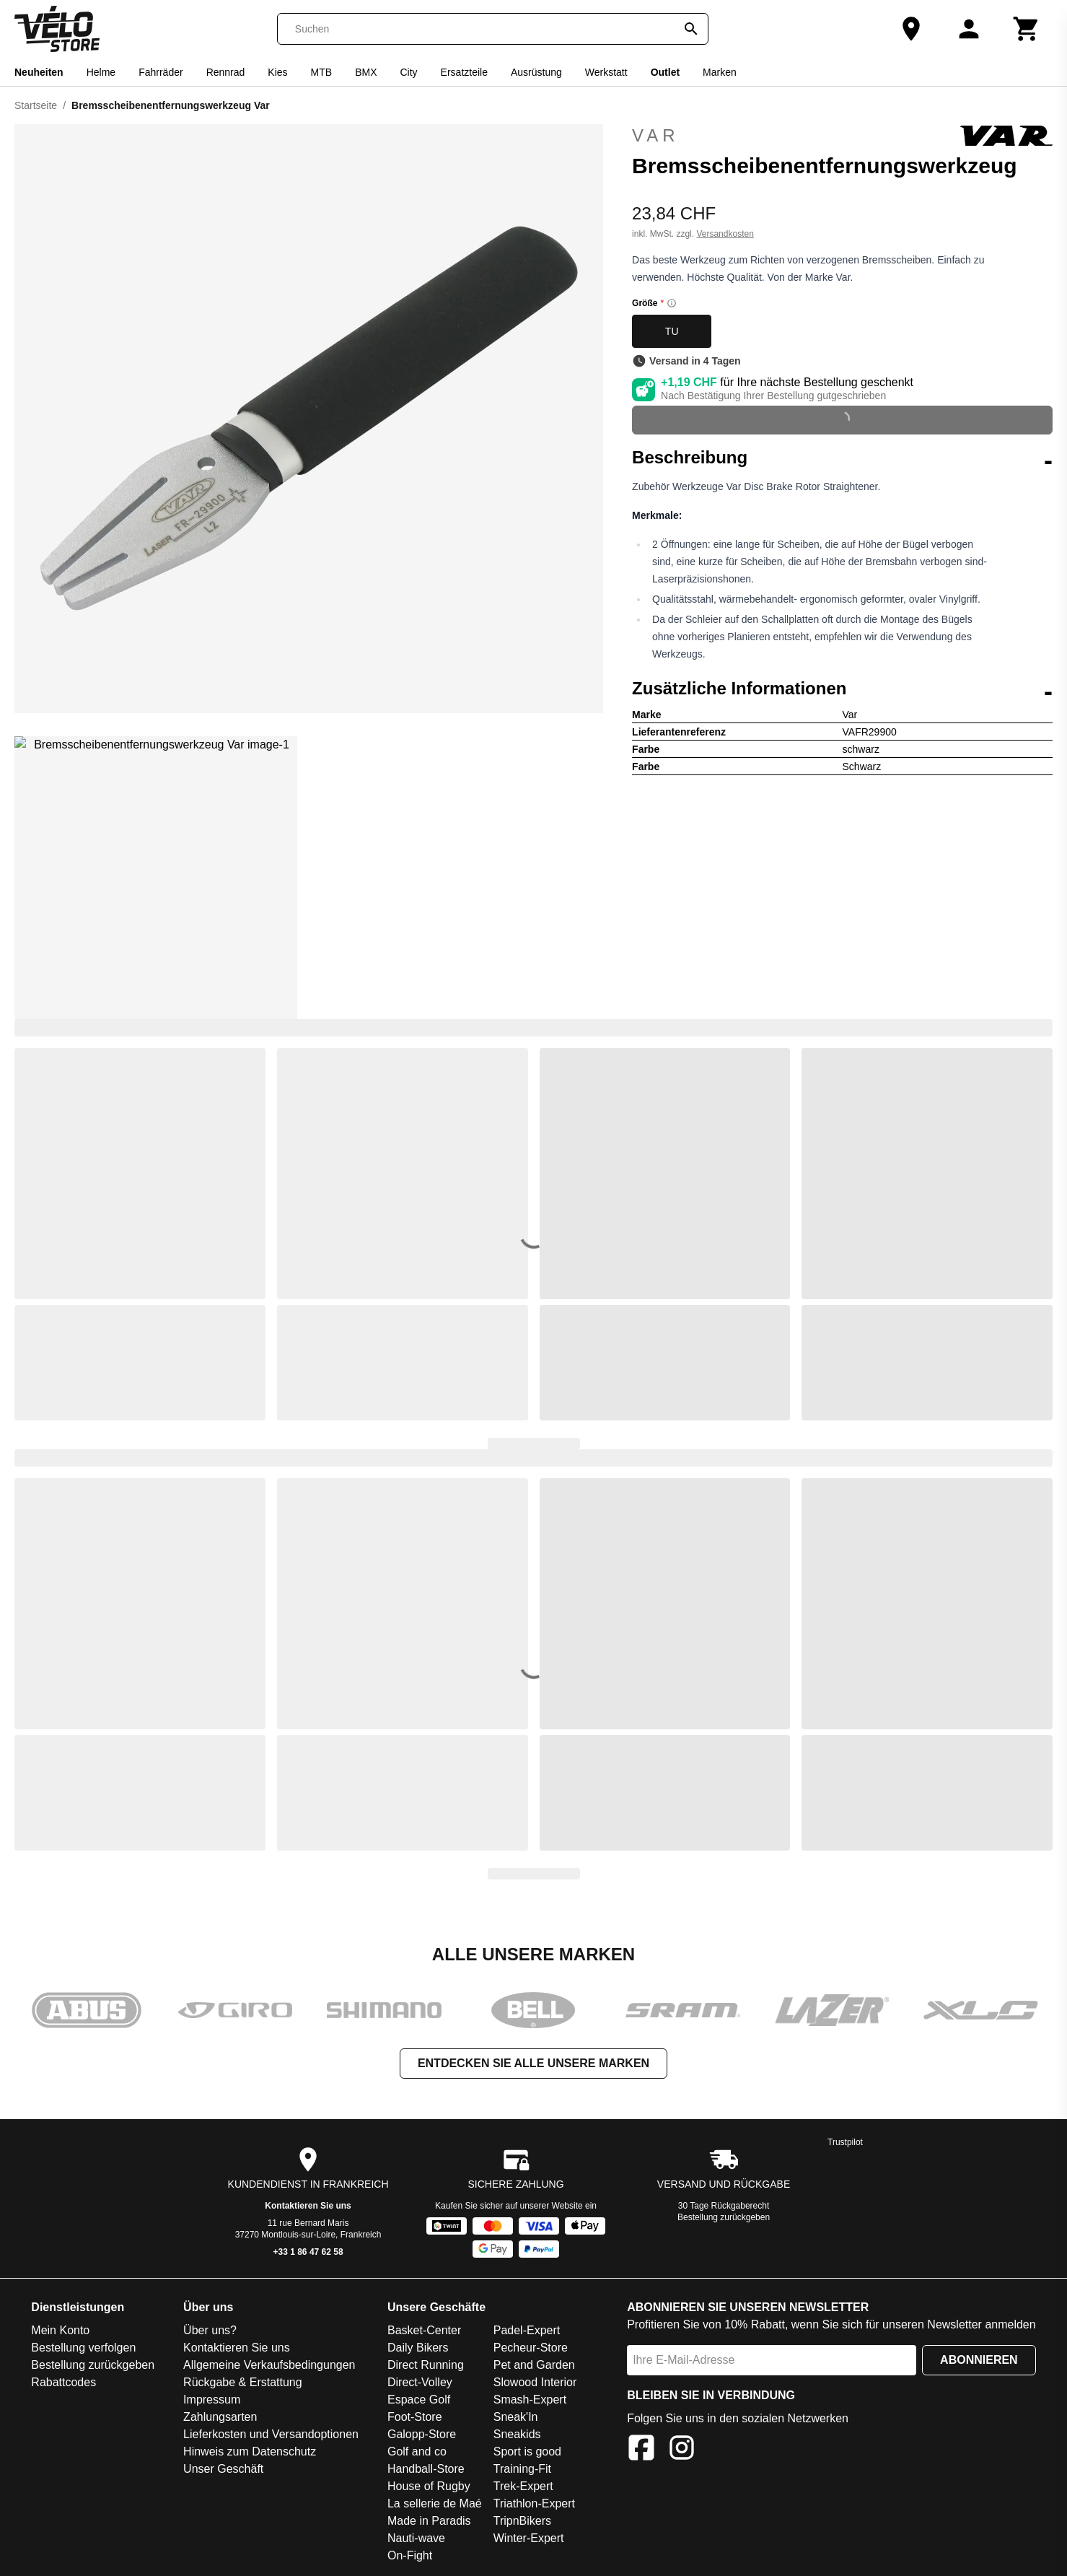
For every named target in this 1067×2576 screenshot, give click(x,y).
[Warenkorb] (1026, 28)
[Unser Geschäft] (911, 28)
